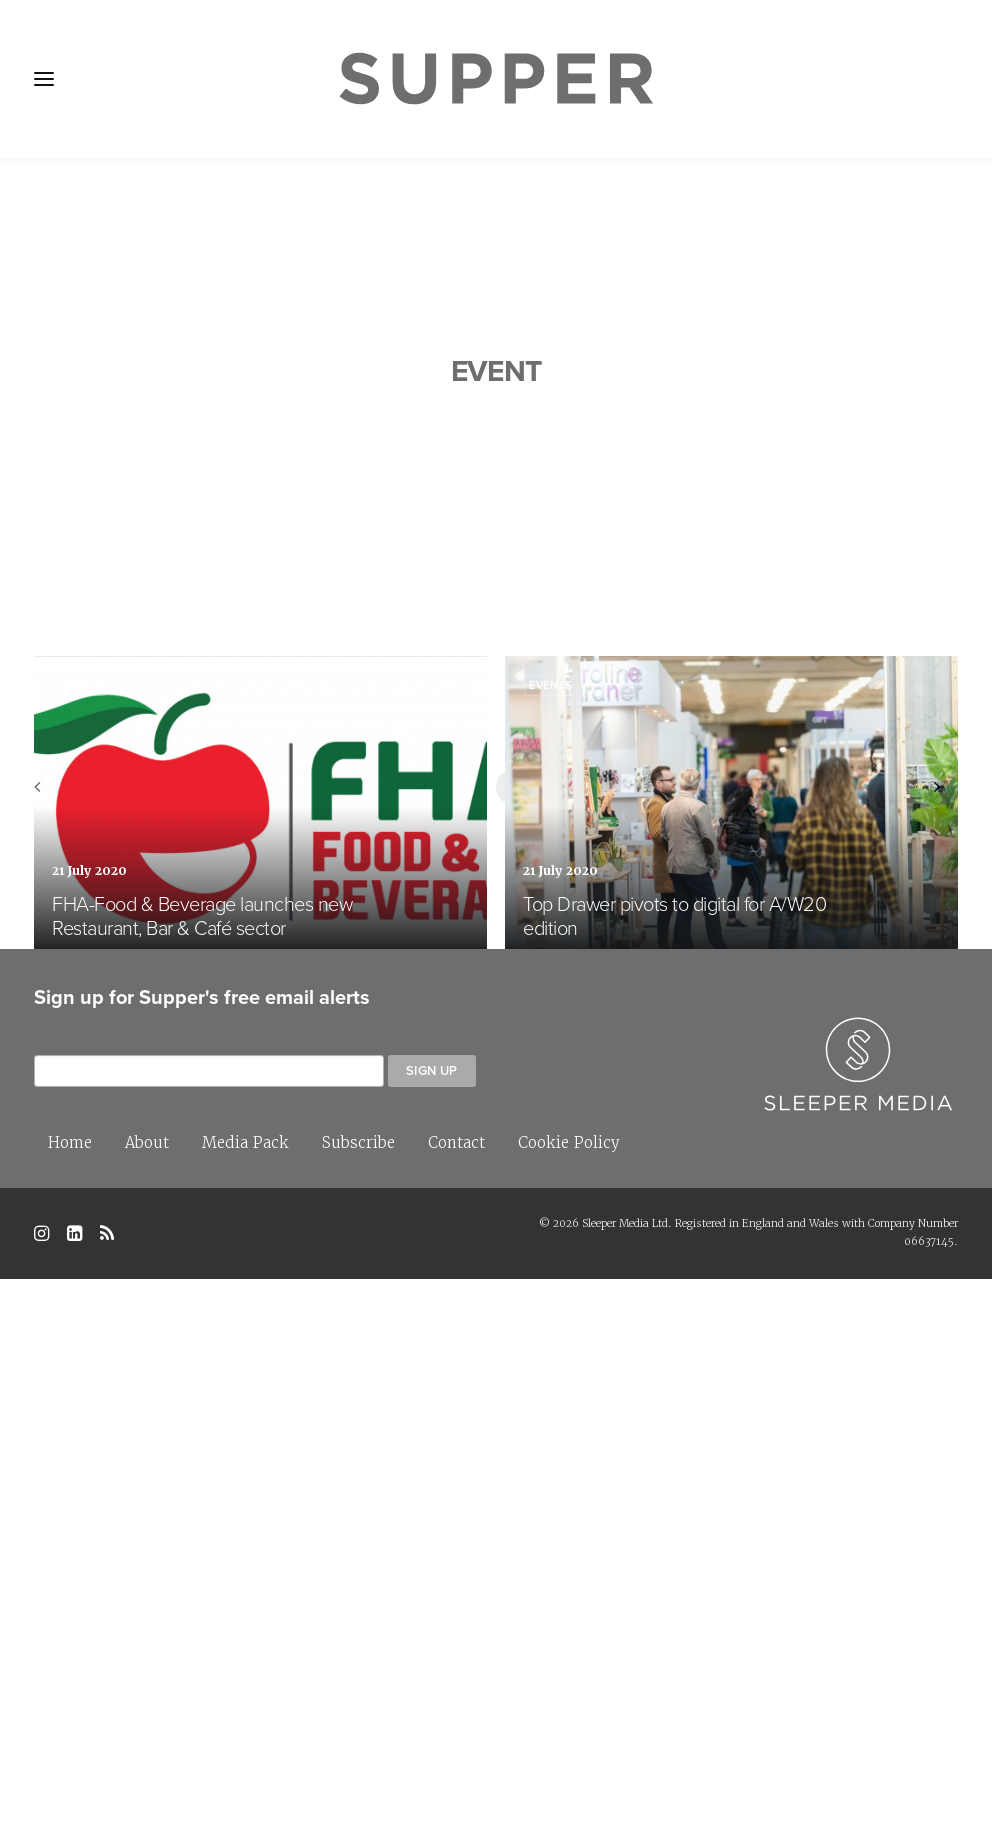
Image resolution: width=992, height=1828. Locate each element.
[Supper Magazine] (496, 79)
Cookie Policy (569, 1691)
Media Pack (245, 1691)
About (147, 1691)
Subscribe (358, 1691)
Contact (456, 1691)
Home (70, 1691)
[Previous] (61, 1342)
